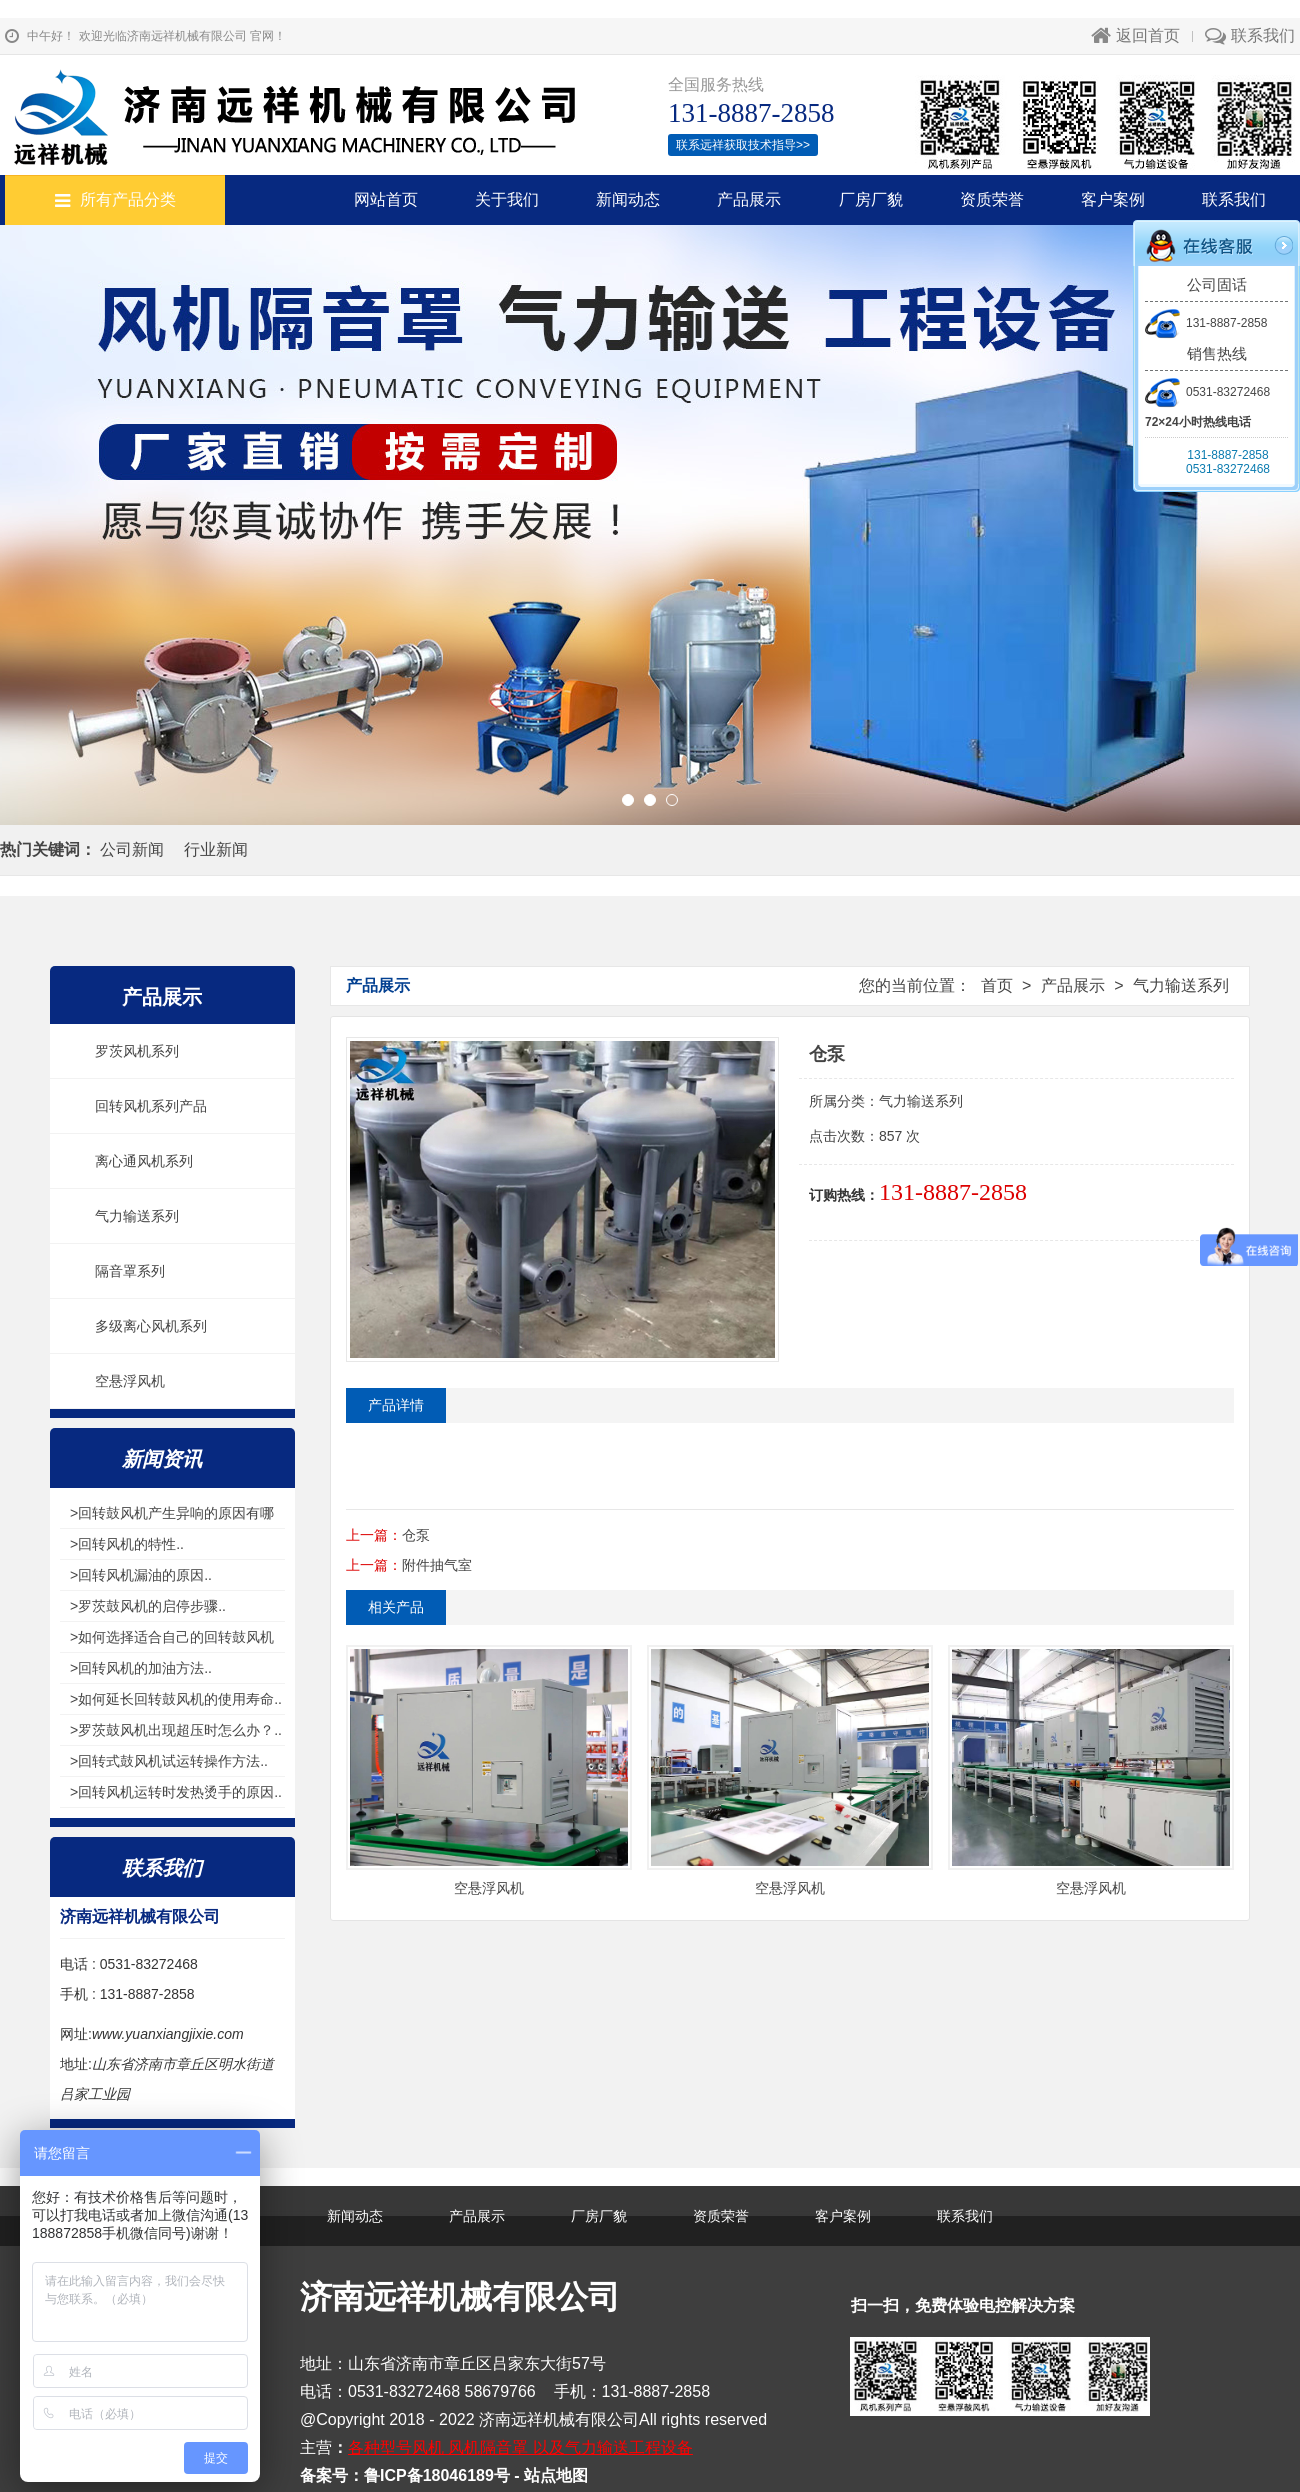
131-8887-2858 (1206, 323)
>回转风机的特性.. (127, 1544)
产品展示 (749, 199)
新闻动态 (628, 199)
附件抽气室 (437, 1565)
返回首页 (1135, 35)
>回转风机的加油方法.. (141, 1668)
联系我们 (1250, 35)
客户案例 (1113, 199)
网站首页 (386, 199)
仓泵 (416, 1535)
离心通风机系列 (144, 1161)
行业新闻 (216, 849)
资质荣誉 (992, 199)
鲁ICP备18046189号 (437, 2475)
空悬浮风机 (130, 1381)
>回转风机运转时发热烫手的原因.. (176, 1792)
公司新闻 (132, 849)
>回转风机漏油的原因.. (141, 1575)
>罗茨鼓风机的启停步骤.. (148, 1606)
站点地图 (556, 2475)
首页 (997, 985)
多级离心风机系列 (151, 1326)
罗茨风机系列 (137, 1051)
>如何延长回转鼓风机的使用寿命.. (176, 1699)
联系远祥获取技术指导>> (743, 145)
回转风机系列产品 (151, 1106)
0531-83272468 (1207, 392)
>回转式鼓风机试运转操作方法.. (169, 1761)
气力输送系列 (137, 1216)
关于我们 (507, 199)
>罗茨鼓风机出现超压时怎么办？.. (176, 1730)
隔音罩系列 (130, 1271)
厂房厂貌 (871, 199)
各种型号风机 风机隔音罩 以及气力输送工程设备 (520, 2447)
